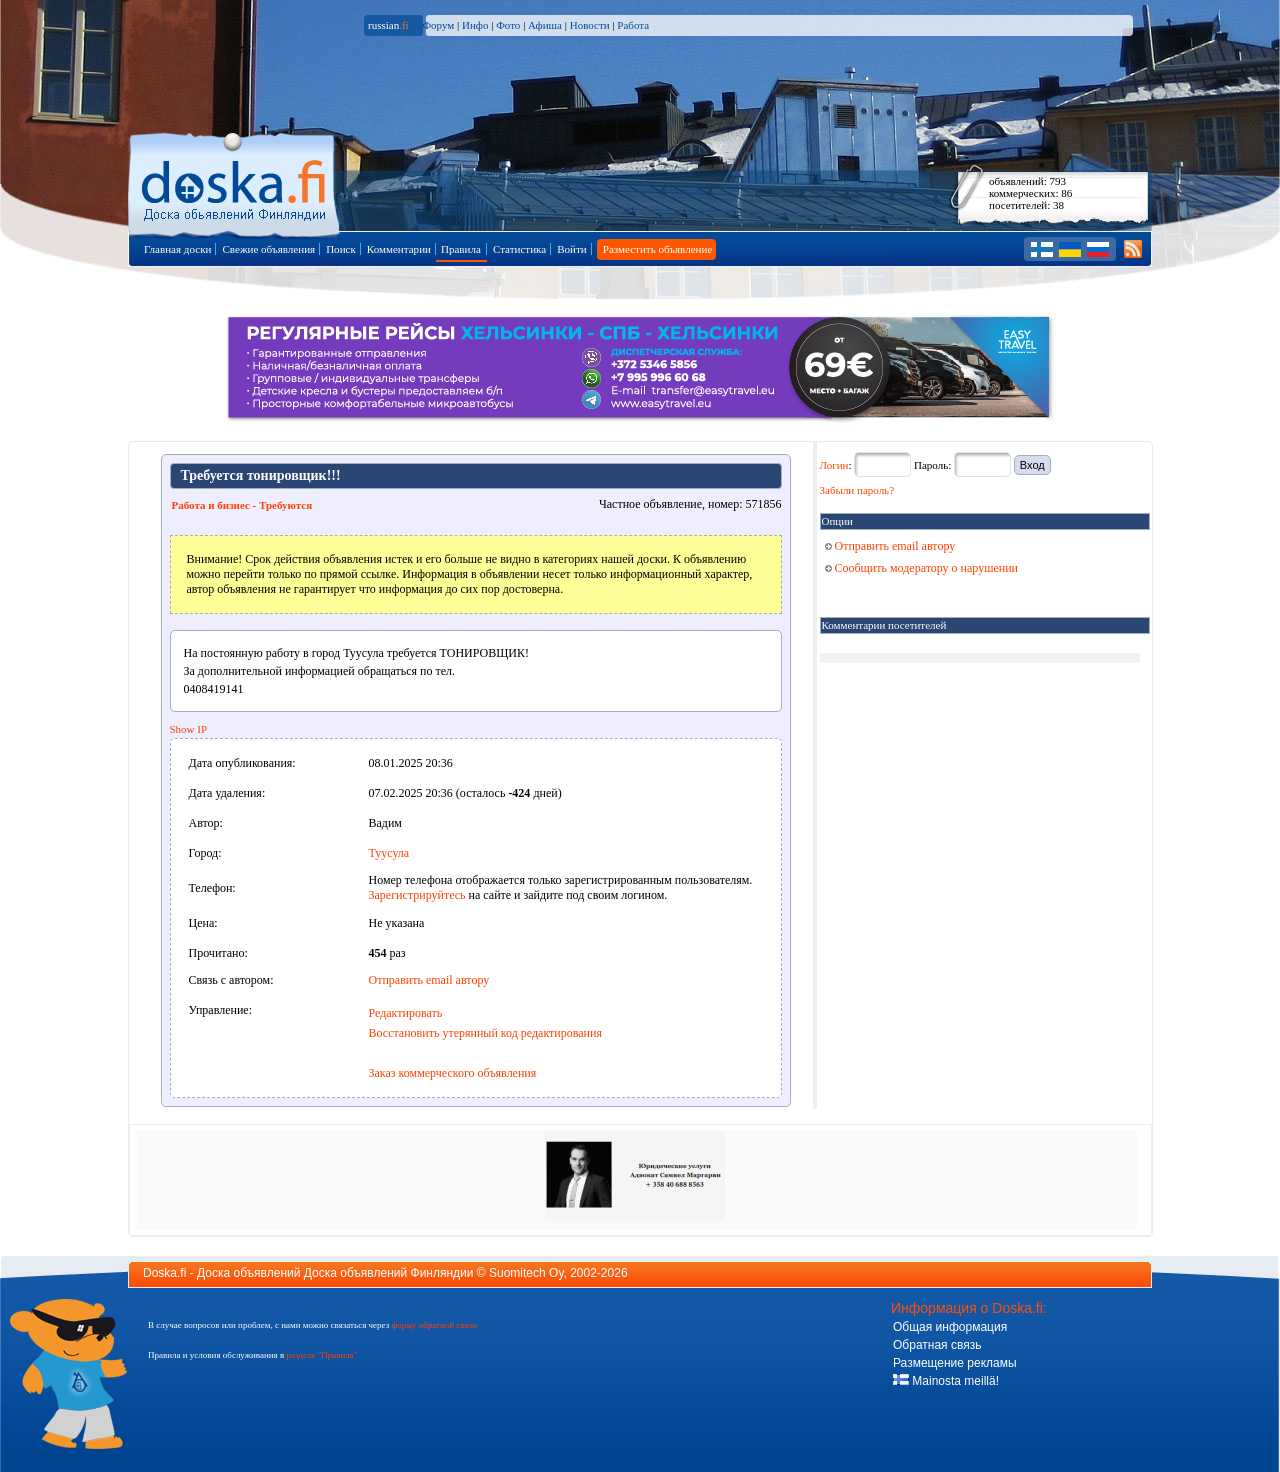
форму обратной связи (433, 1325)
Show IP (189, 729)
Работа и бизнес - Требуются (242, 505)
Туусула (389, 853)
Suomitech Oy (526, 1273)
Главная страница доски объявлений (235, 181)
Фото (508, 25)
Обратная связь (937, 1345)
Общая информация (950, 1327)
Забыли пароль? (857, 490)
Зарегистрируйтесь (417, 895)
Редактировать (406, 1013)
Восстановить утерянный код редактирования (485, 1033)
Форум (438, 25)
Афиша (545, 25)
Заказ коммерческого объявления (453, 1073)
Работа (633, 25)
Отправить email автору (429, 980)
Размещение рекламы (955, 1363)
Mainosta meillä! (946, 1381)
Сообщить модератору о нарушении (922, 568)
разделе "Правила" (321, 1355)
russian (388, 25)
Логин (834, 465)
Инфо (475, 25)
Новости (590, 25)
